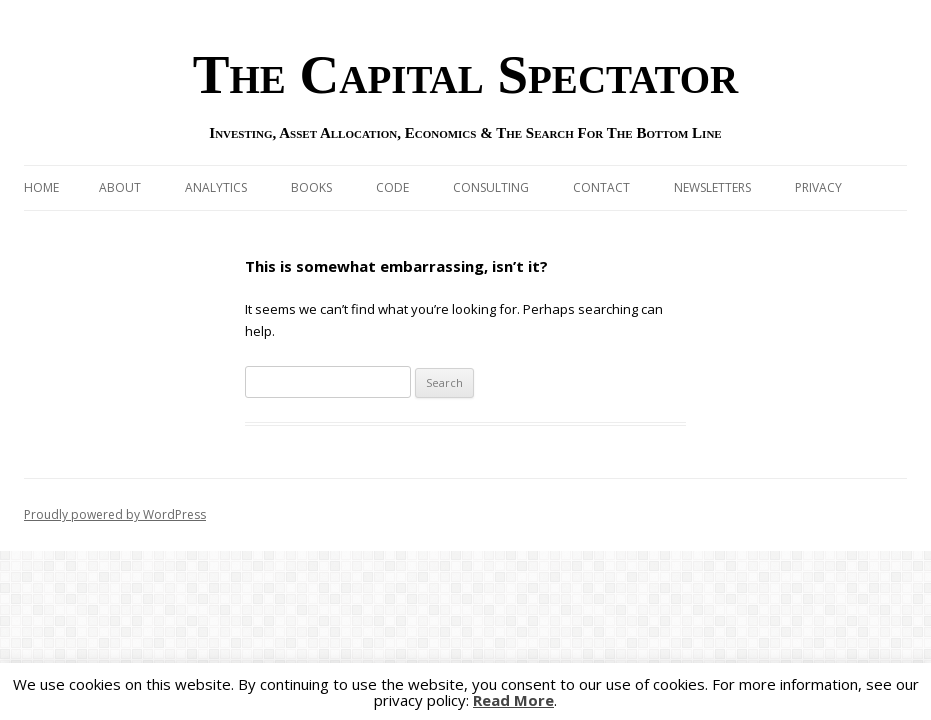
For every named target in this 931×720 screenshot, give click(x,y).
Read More (513, 700)
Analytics (216, 187)
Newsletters (712, 187)
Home (41, 187)
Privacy (818, 187)
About (120, 187)
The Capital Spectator (466, 74)
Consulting (491, 187)
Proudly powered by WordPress (115, 514)
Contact (601, 187)
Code (392, 187)
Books (311, 187)
